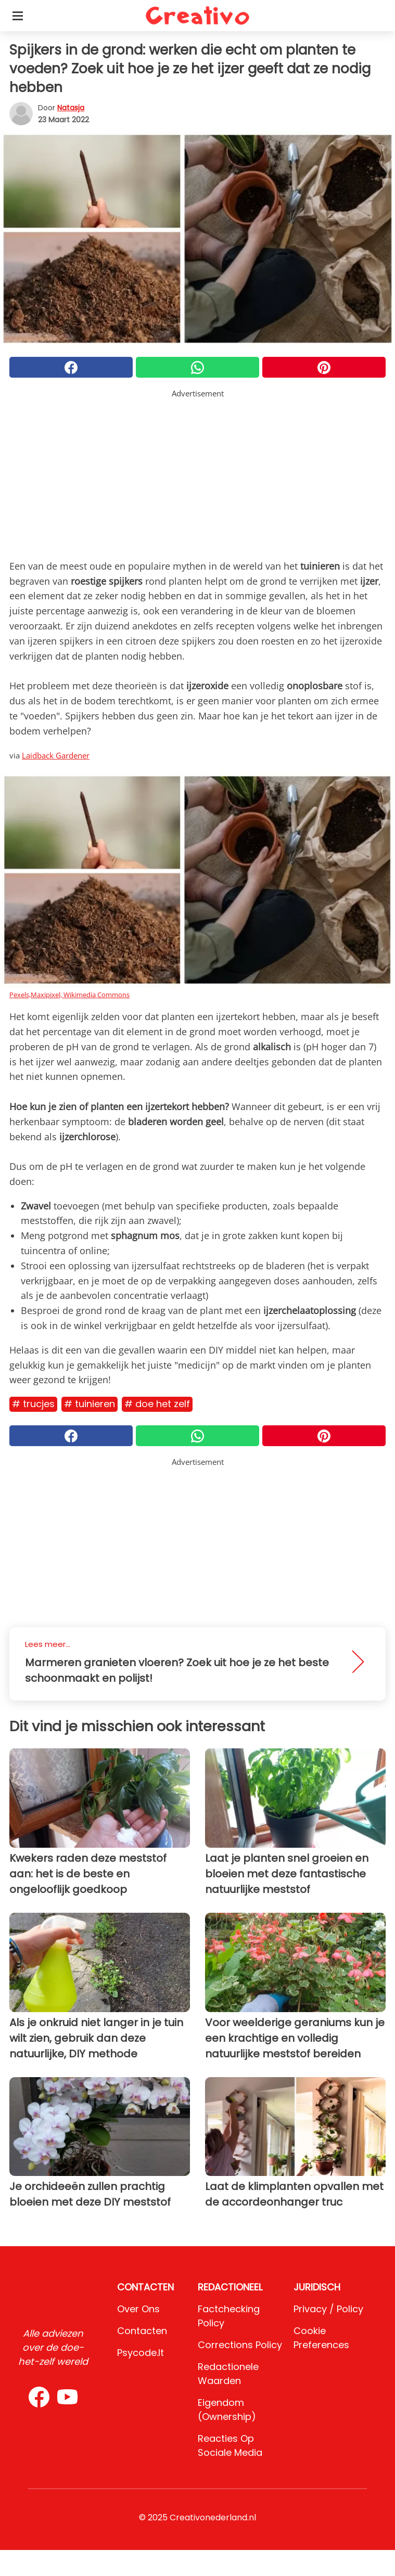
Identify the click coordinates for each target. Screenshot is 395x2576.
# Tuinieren (89, 1403)
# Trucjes (33, 1403)
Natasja (70, 107)
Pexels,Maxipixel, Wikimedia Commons (69, 994)
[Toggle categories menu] (17, 15)
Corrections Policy (240, 2344)
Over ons (138, 2308)
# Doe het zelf (157, 1403)
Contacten (142, 2330)
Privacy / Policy (328, 2308)
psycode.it (140, 2352)
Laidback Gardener (56, 755)
